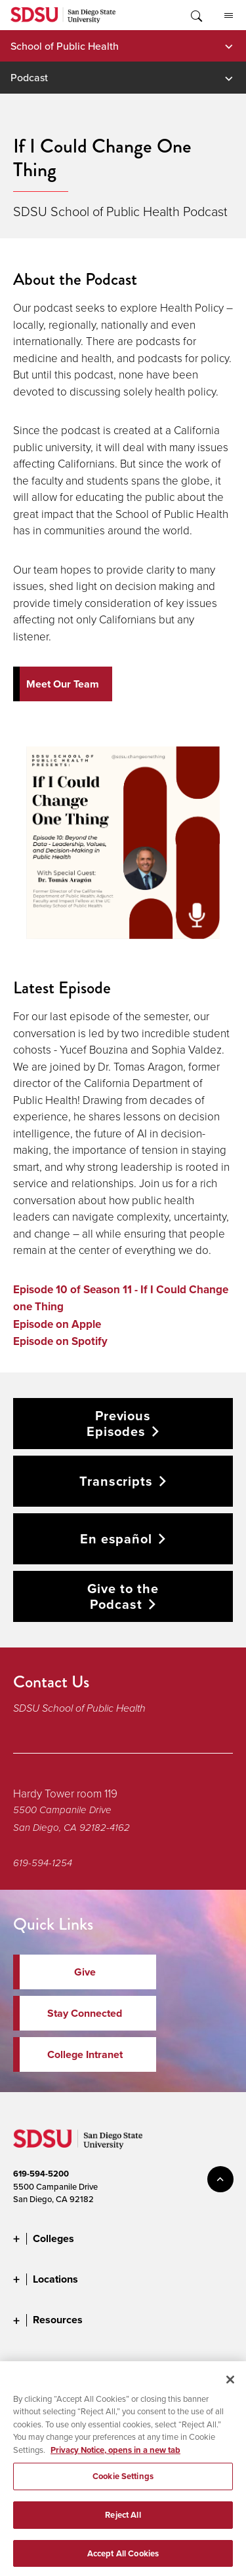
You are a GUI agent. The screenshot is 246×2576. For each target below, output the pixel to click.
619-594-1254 (42, 1863)
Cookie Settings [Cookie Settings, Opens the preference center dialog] (123, 2484)
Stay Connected (84, 2013)
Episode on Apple (57, 1324)
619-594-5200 (41, 2173)
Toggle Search (195, 15)
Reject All (122, 2522)
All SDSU (228, 15)
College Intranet (85, 2054)
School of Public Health (64, 46)
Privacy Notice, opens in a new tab (115, 2458)
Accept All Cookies (123, 2561)
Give (85, 1971)
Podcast (29, 77)
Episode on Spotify (60, 1341)
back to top (220, 2179)
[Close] (230, 2387)
